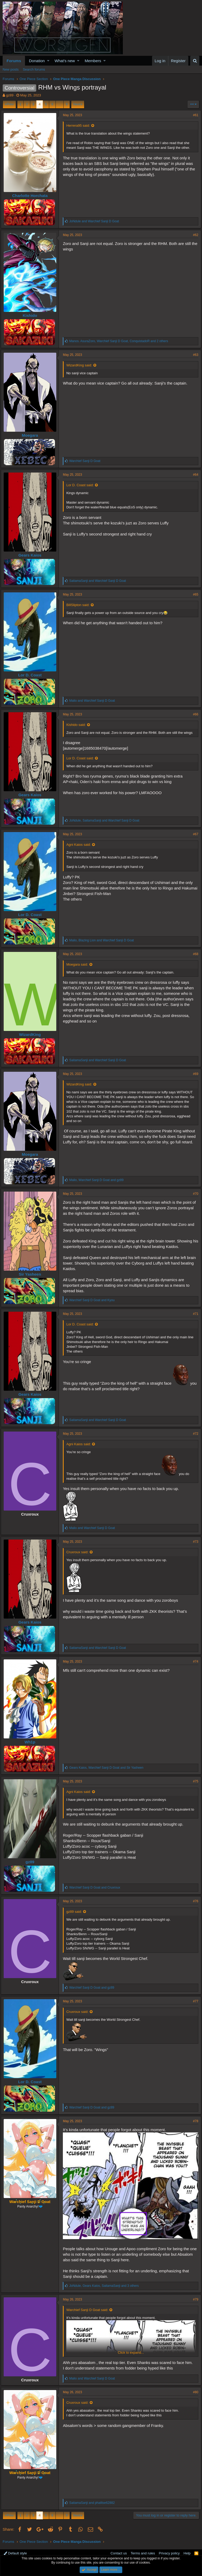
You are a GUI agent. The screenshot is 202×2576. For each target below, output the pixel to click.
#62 (193, 235)
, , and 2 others (120, 341)
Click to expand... (131, 2350)
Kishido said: (78, 725)
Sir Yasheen (32, 1274)
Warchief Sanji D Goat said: (89, 2307)
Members (93, 60)
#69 (193, 1074)
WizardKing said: (81, 365)
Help (187, 2551)
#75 (193, 1781)
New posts (11, 69)
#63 (193, 355)
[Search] (194, 61)
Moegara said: (79, 964)
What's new (65, 60)
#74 (193, 1661)
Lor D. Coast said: (81, 485)
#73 (193, 1541)
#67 (193, 834)
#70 (193, 1194)
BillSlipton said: (79, 605)
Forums (14, 60)
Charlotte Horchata (31, 195)
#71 (193, 1314)
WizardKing (31, 1034)
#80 (193, 2389)
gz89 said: (76, 1912)
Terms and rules (143, 2551)
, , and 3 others (105, 2283)
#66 (193, 714)
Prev (10, 104)
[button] (48, 61)
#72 (193, 1434)
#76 (193, 1901)
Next (76, 104)
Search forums (34, 69)
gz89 (9, 95)
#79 (193, 2296)
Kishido (31, 315)
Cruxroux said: (79, 1552)
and (96, 221)
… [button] (59, 104)
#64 (193, 474)
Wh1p (31, 1742)
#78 (193, 2121)
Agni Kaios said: (80, 845)
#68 (193, 954)
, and (106, 820)
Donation (37, 60)
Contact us (118, 2551)
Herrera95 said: (80, 125)
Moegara (32, 435)
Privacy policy (169, 2551)
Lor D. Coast (31, 675)
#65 (193, 594)
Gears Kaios (31, 555)
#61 (193, 115)
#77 (193, 2001)
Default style (15, 2551)
